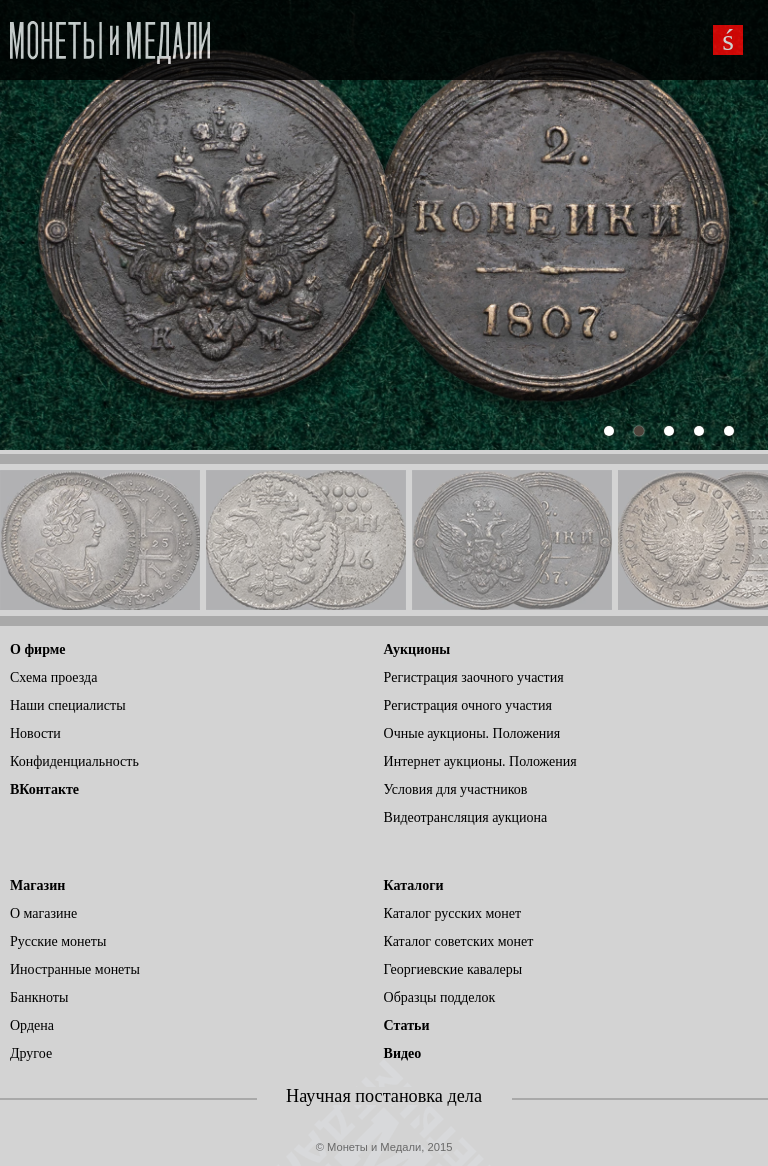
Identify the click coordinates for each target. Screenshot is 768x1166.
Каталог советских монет (459, 941)
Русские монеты (58, 941)
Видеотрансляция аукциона (466, 817)
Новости (35, 733)
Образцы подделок (440, 997)
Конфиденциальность (74, 761)
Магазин (37, 885)
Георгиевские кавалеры (453, 969)
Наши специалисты (68, 705)
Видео (403, 1053)
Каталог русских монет (453, 913)
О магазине (43, 913)
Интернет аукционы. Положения (480, 761)
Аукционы (417, 649)
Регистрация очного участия (468, 705)
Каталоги (414, 885)
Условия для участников (456, 789)
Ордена (32, 1025)
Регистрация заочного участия (474, 677)
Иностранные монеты (75, 969)
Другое (31, 1053)
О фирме (37, 649)
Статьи (407, 1025)
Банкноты (39, 997)
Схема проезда (53, 677)
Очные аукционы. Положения (472, 733)
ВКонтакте (44, 789)
